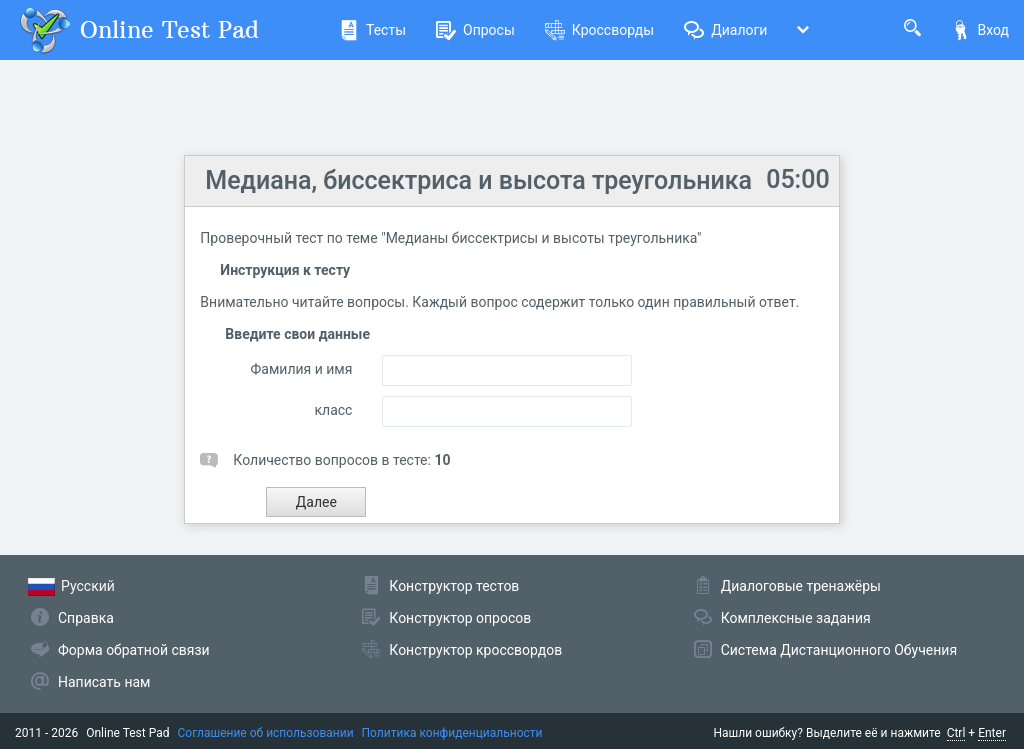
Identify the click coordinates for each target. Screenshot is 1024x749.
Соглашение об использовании (266, 733)
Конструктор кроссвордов (475, 650)
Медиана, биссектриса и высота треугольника (478, 180)
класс (333, 410)
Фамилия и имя (302, 369)
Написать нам (104, 682)
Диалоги (725, 30)
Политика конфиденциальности (452, 733)
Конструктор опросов (460, 618)
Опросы (475, 30)
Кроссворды (599, 30)
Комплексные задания (796, 618)
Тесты (372, 30)
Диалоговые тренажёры (801, 586)
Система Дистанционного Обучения (839, 650)
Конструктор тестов (454, 586)
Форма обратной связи (134, 650)
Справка (86, 618)
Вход (980, 30)
